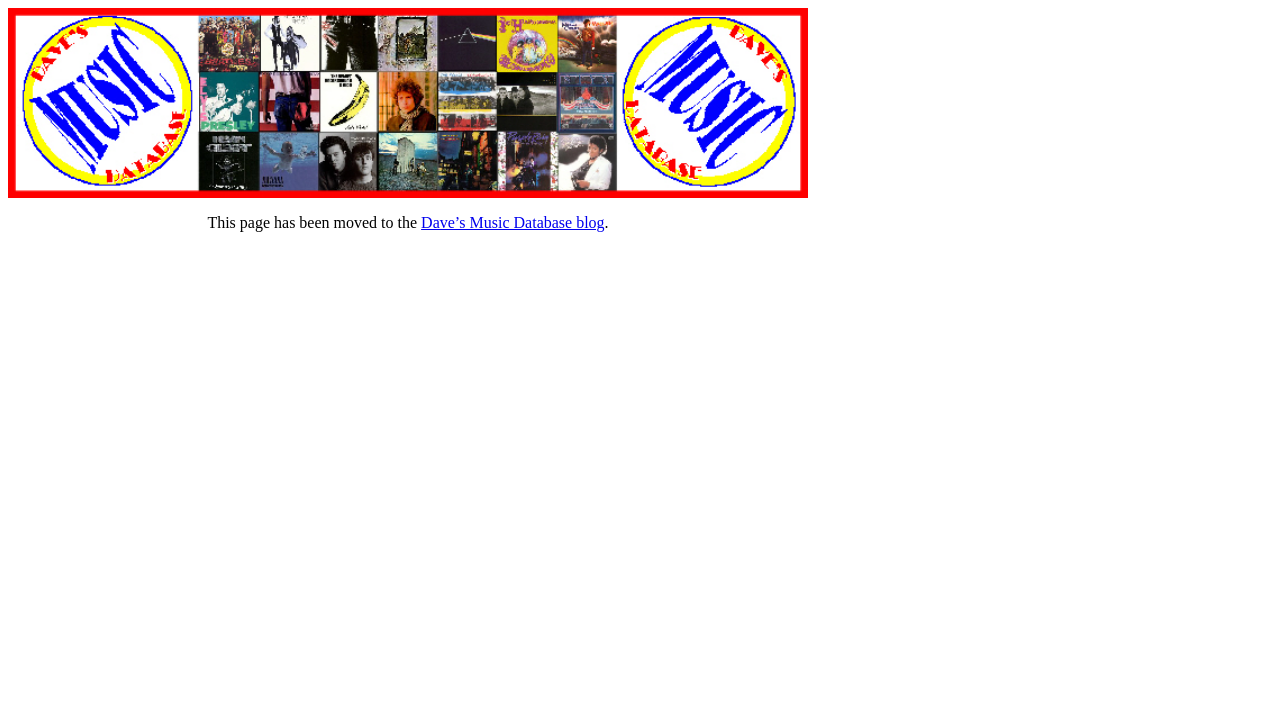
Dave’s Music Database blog (513, 222)
